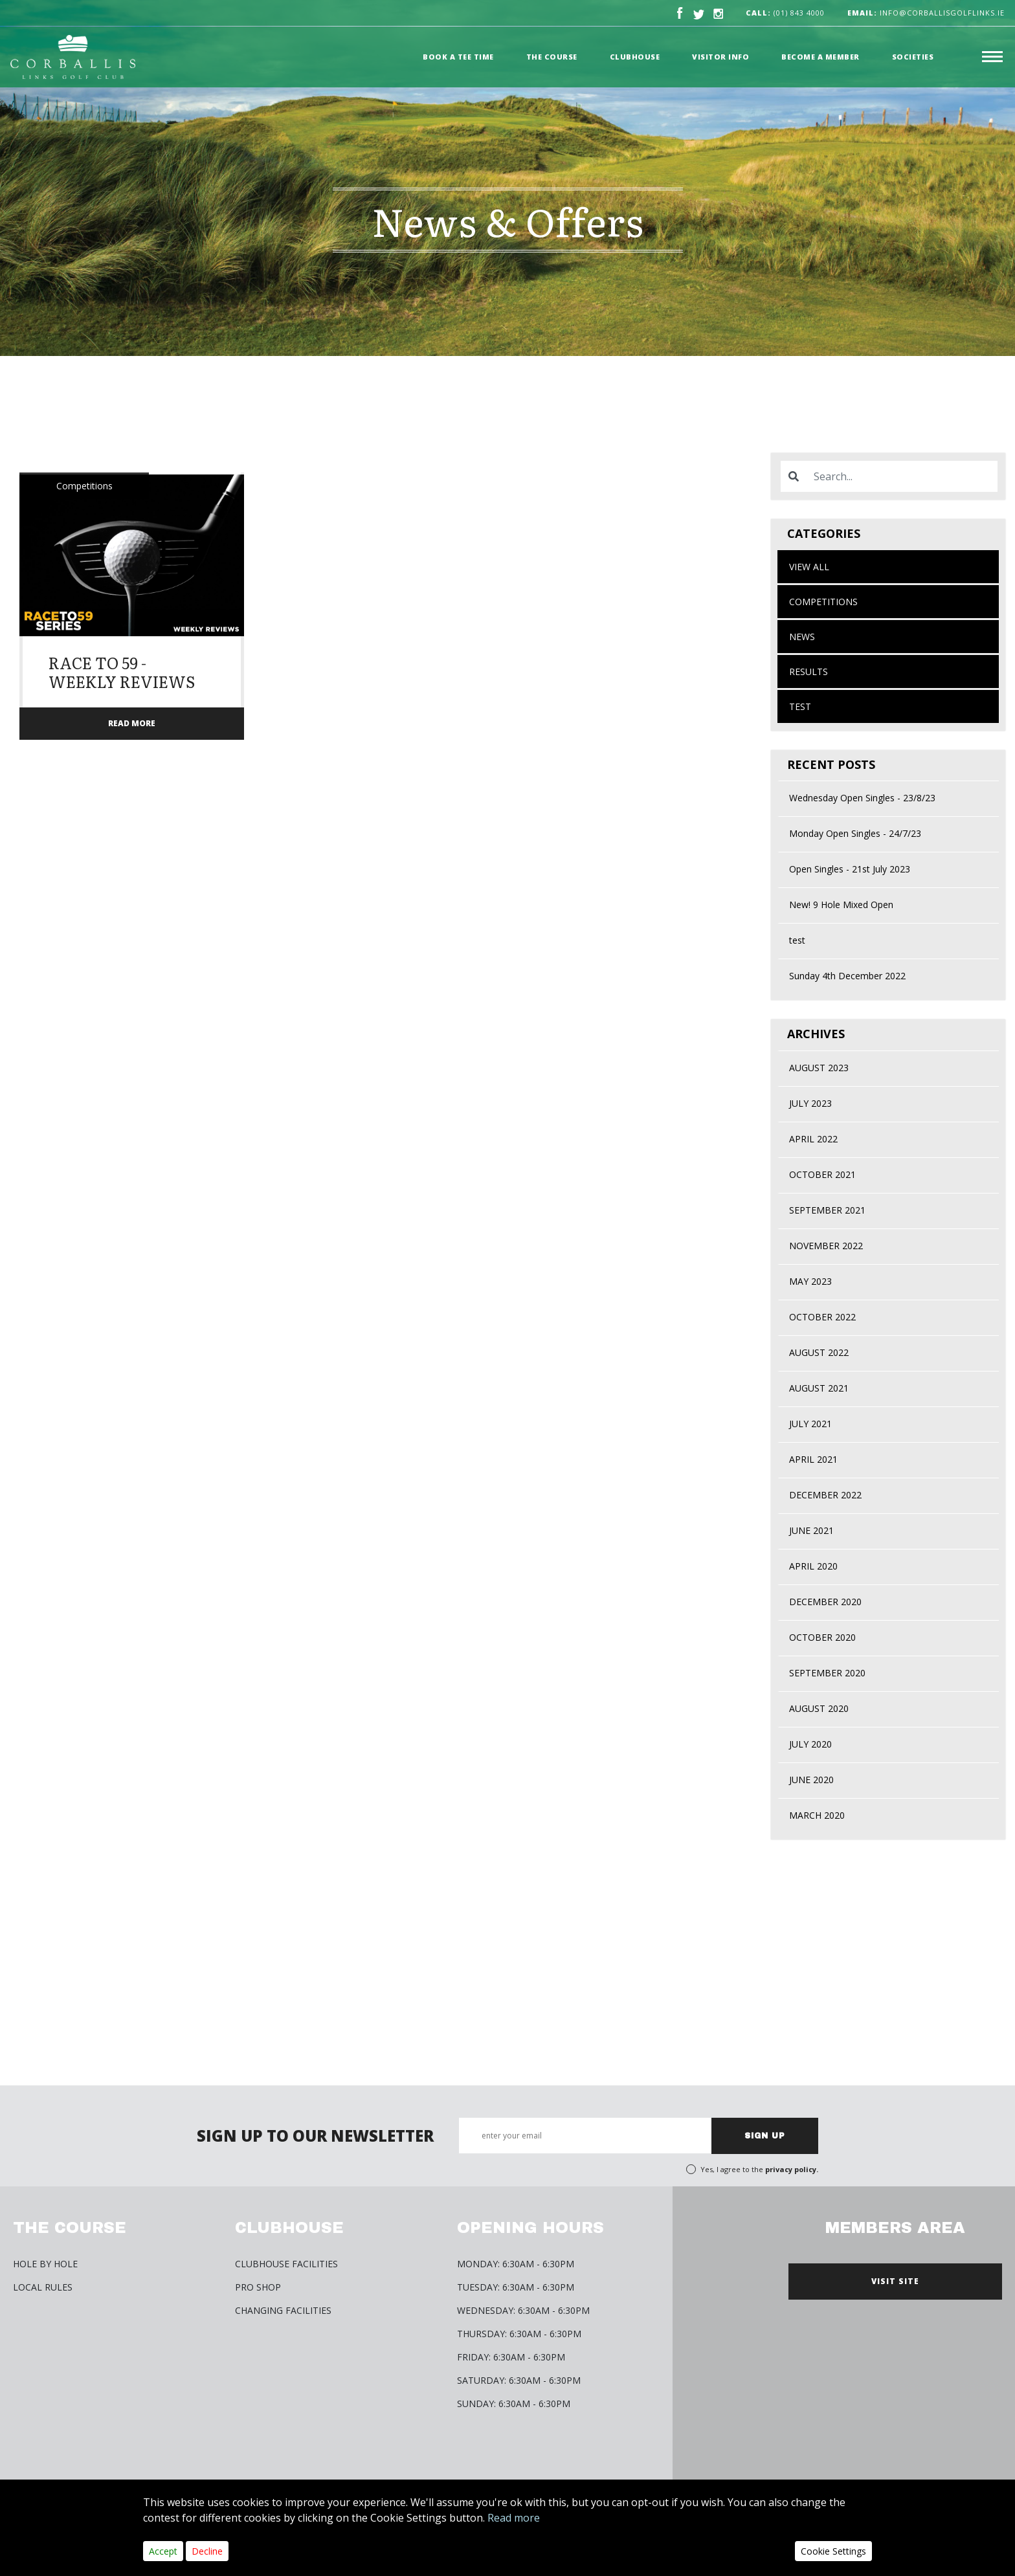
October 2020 (822, 1637)
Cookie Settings (833, 2551)
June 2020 (811, 1779)
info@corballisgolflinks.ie (926, 12)
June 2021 (811, 1530)
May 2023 (810, 1281)
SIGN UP (764, 2135)
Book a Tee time (458, 56)
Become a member (820, 56)
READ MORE (131, 723)
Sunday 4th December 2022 (847, 976)
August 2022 (819, 1352)
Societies (913, 56)
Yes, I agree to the (759, 2169)
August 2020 (819, 1708)
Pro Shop (258, 2287)
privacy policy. (791, 2169)
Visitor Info (720, 56)
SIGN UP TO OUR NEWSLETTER (315, 2135)
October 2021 (822, 1174)
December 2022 (825, 1495)
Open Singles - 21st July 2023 (849, 869)
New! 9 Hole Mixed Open (841, 904)
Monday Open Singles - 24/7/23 (855, 833)
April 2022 (813, 1139)
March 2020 (817, 1815)
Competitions (823, 601)
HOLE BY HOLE (45, 2264)
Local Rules (42, 2287)
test (800, 706)
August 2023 (819, 1067)
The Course (551, 56)
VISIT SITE (895, 2281)
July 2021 (810, 1423)
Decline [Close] (207, 2551)
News (802, 636)
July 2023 (810, 1103)
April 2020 (813, 1566)
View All (809, 567)
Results (808, 671)
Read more (513, 2518)
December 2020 (825, 1601)
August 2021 (819, 1388)
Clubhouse (635, 56)
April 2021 (813, 1459)
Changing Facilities (283, 2310)
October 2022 (822, 1317)
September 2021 (827, 1210)
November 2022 (826, 1245)
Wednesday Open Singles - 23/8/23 (862, 798)
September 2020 (827, 1673)
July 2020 (810, 1744)
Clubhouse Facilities (286, 2264)
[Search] (902, 476)
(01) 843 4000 (799, 12)
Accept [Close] (163, 2551)
